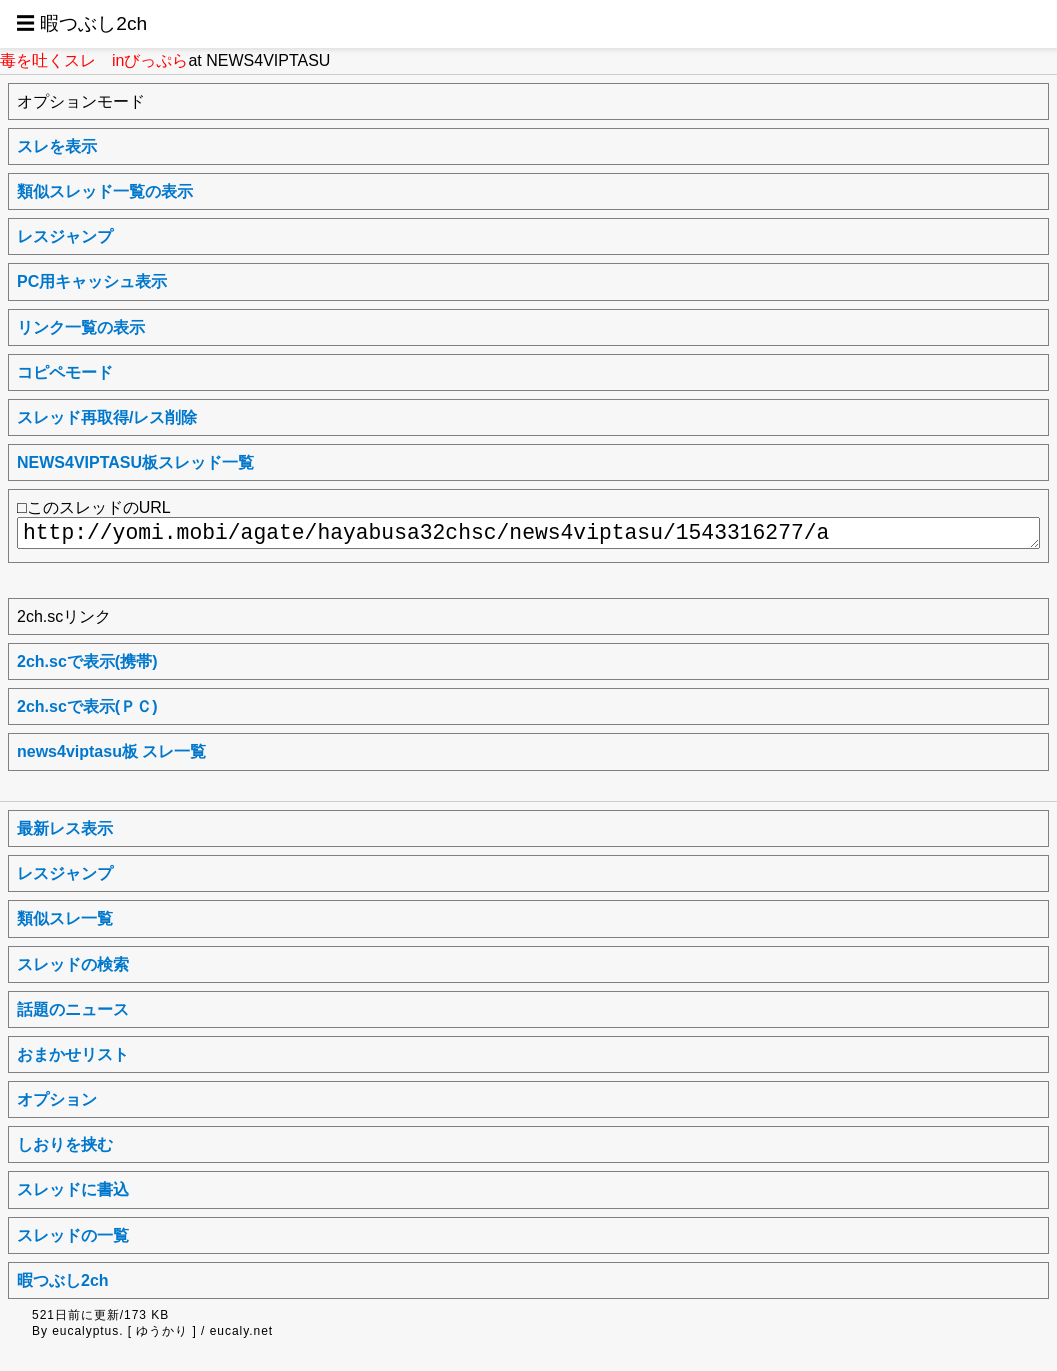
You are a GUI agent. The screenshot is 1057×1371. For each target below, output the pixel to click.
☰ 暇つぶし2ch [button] (81, 23)
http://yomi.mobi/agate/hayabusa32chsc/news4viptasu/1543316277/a (528, 533)
